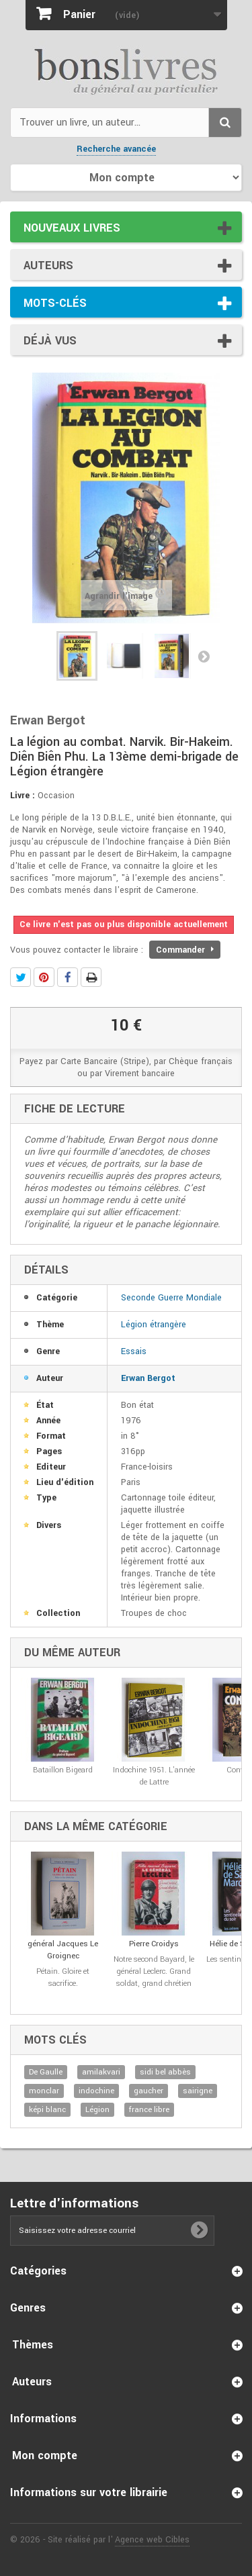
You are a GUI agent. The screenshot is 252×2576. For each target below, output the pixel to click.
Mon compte (44, 2455)
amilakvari (101, 2072)
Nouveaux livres (72, 228)
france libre (149, 2109)
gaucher (148, 2091)
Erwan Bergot (148, 1378)
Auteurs (48, 265)
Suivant (203, 656)
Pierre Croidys (154, 1944)
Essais (133, 1351)
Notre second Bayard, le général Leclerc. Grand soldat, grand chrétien (154, 1971)
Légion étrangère (153, 1325)
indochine (96, 2091)
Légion (97, 2109)
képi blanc (47, 2109)
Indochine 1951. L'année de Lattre (154, 1776)
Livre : (22, 796)
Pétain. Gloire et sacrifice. (62, 1977)
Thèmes (32, 2344)
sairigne (197, 2091)
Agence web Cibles (152, 2540)
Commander (185, 950)
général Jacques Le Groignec (63, 1950)
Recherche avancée (116, 149)
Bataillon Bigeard (63, 1770)
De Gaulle (45, 2072)
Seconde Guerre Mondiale (171, 1298)
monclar (44, 2091)
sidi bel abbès (165, 2072)
